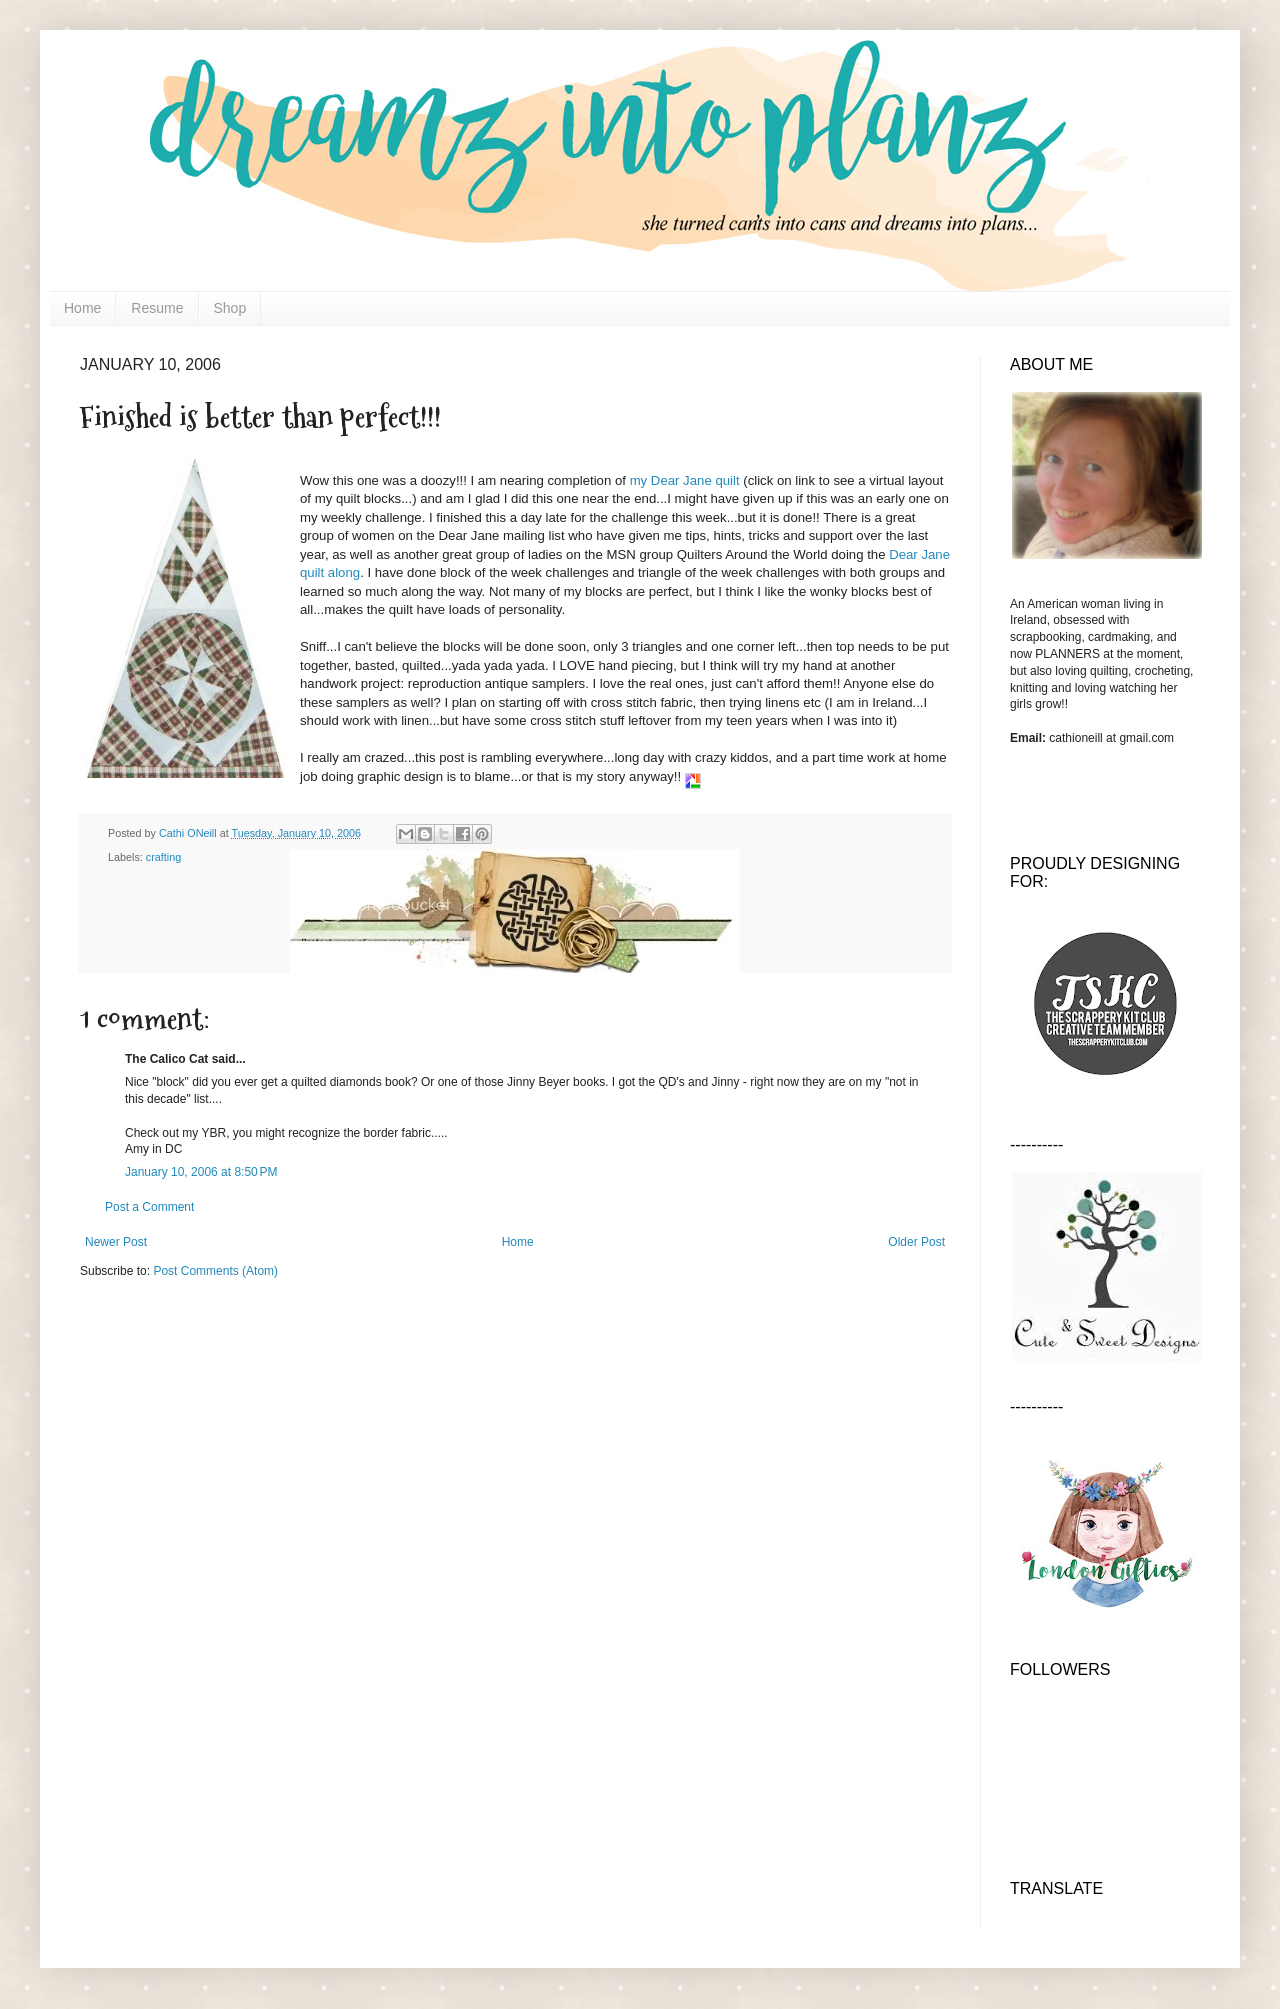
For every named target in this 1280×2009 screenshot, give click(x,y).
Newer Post (116, 1242)
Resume (157, 308)
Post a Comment (149, 1207)
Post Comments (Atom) (215, 1271)
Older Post (916, 1242)
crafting (163, 857)
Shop (230, 308)
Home (82, 308)
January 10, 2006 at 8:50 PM (201, 1172)
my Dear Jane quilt (687, 480)
